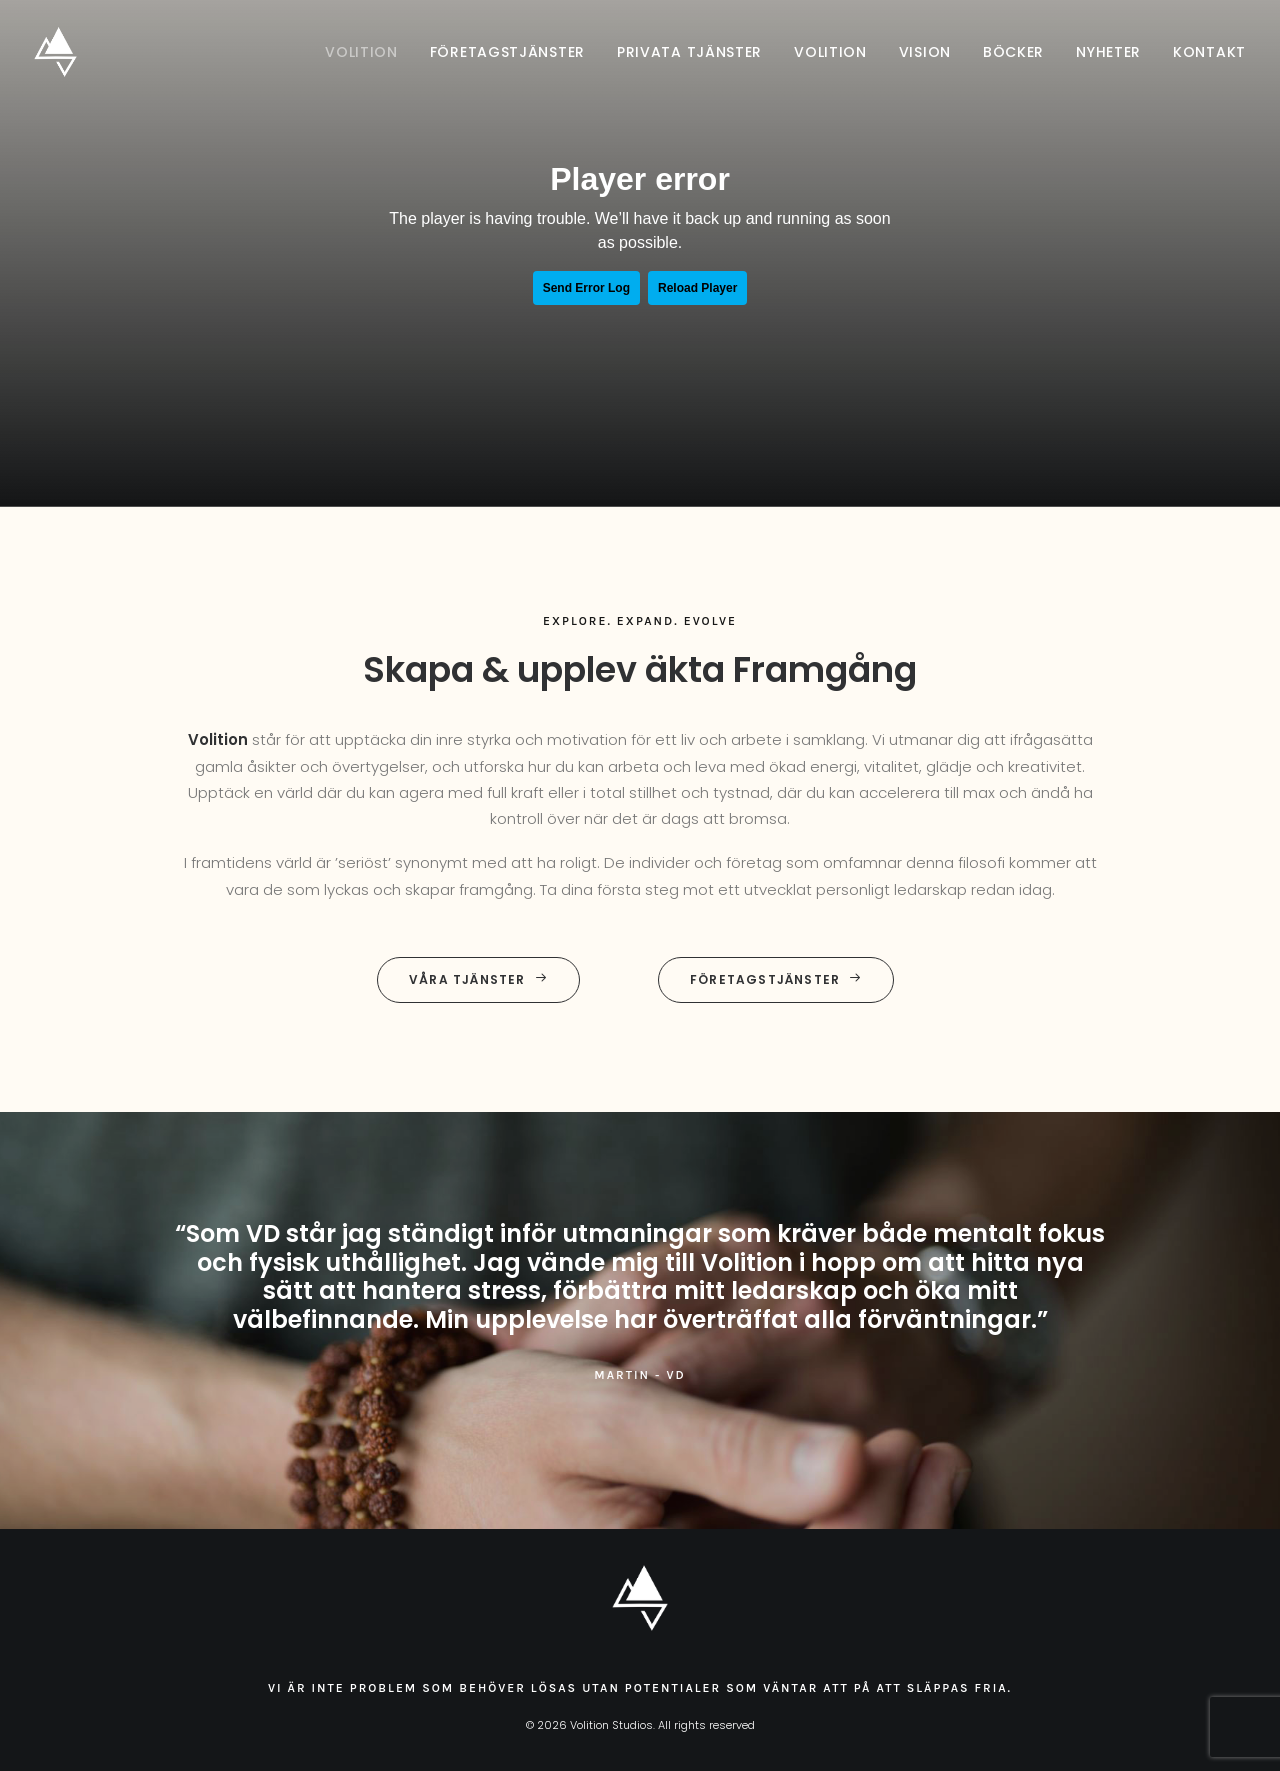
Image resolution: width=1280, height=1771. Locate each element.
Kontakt (1209, 52)
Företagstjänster (507, 52)
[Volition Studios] (55, 52)
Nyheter (1108, 52)
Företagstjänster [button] (776, 979)
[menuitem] (368, 52)
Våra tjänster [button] (478, 979)
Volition (361, 52)
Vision (925, 52)
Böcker (1013, 52)
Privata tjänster (689, 52)
